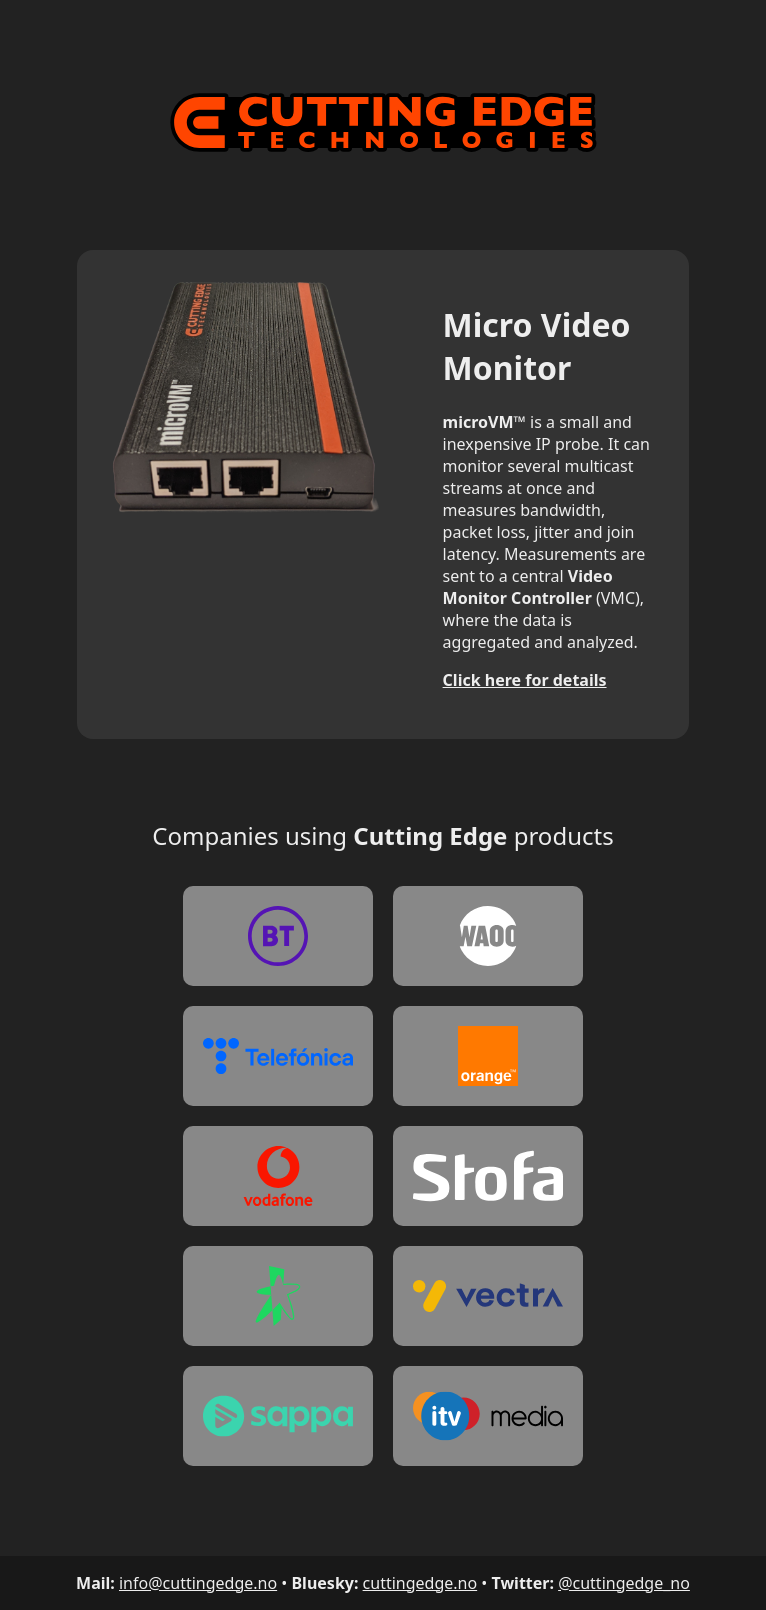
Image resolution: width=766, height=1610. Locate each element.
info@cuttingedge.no (198, 1583)
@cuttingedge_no (624, 1583)
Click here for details (525, 680)
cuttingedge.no (420, 1583)
